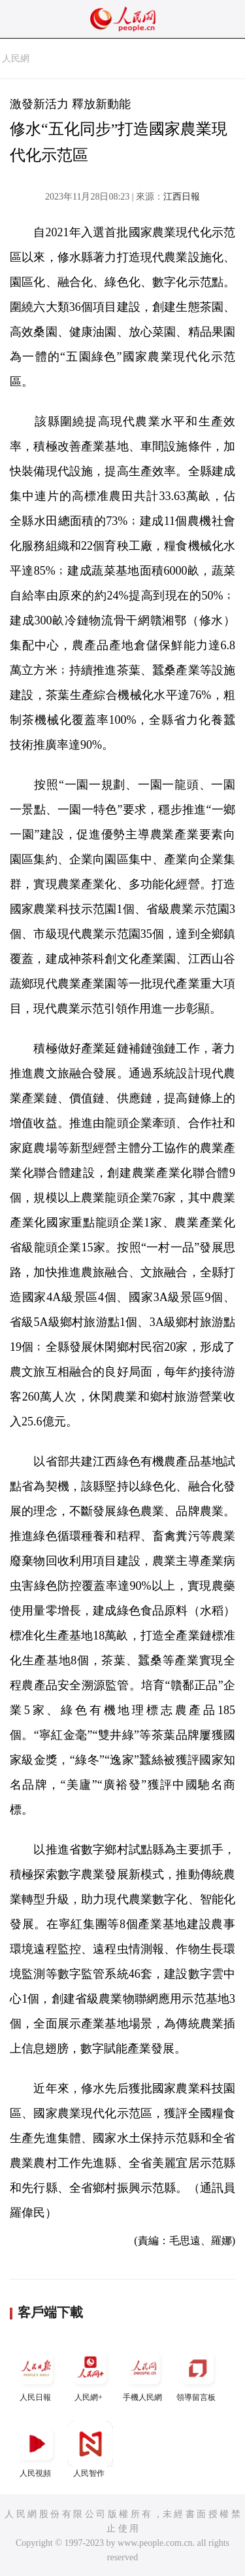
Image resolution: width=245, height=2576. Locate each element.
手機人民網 (144, 2373)
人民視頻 (36, 2449)
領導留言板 (197, 2373)
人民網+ (90, 2373)
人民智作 (90, 2449)
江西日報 (181, 197)
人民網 (15, 58)
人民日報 (36, 2373)
